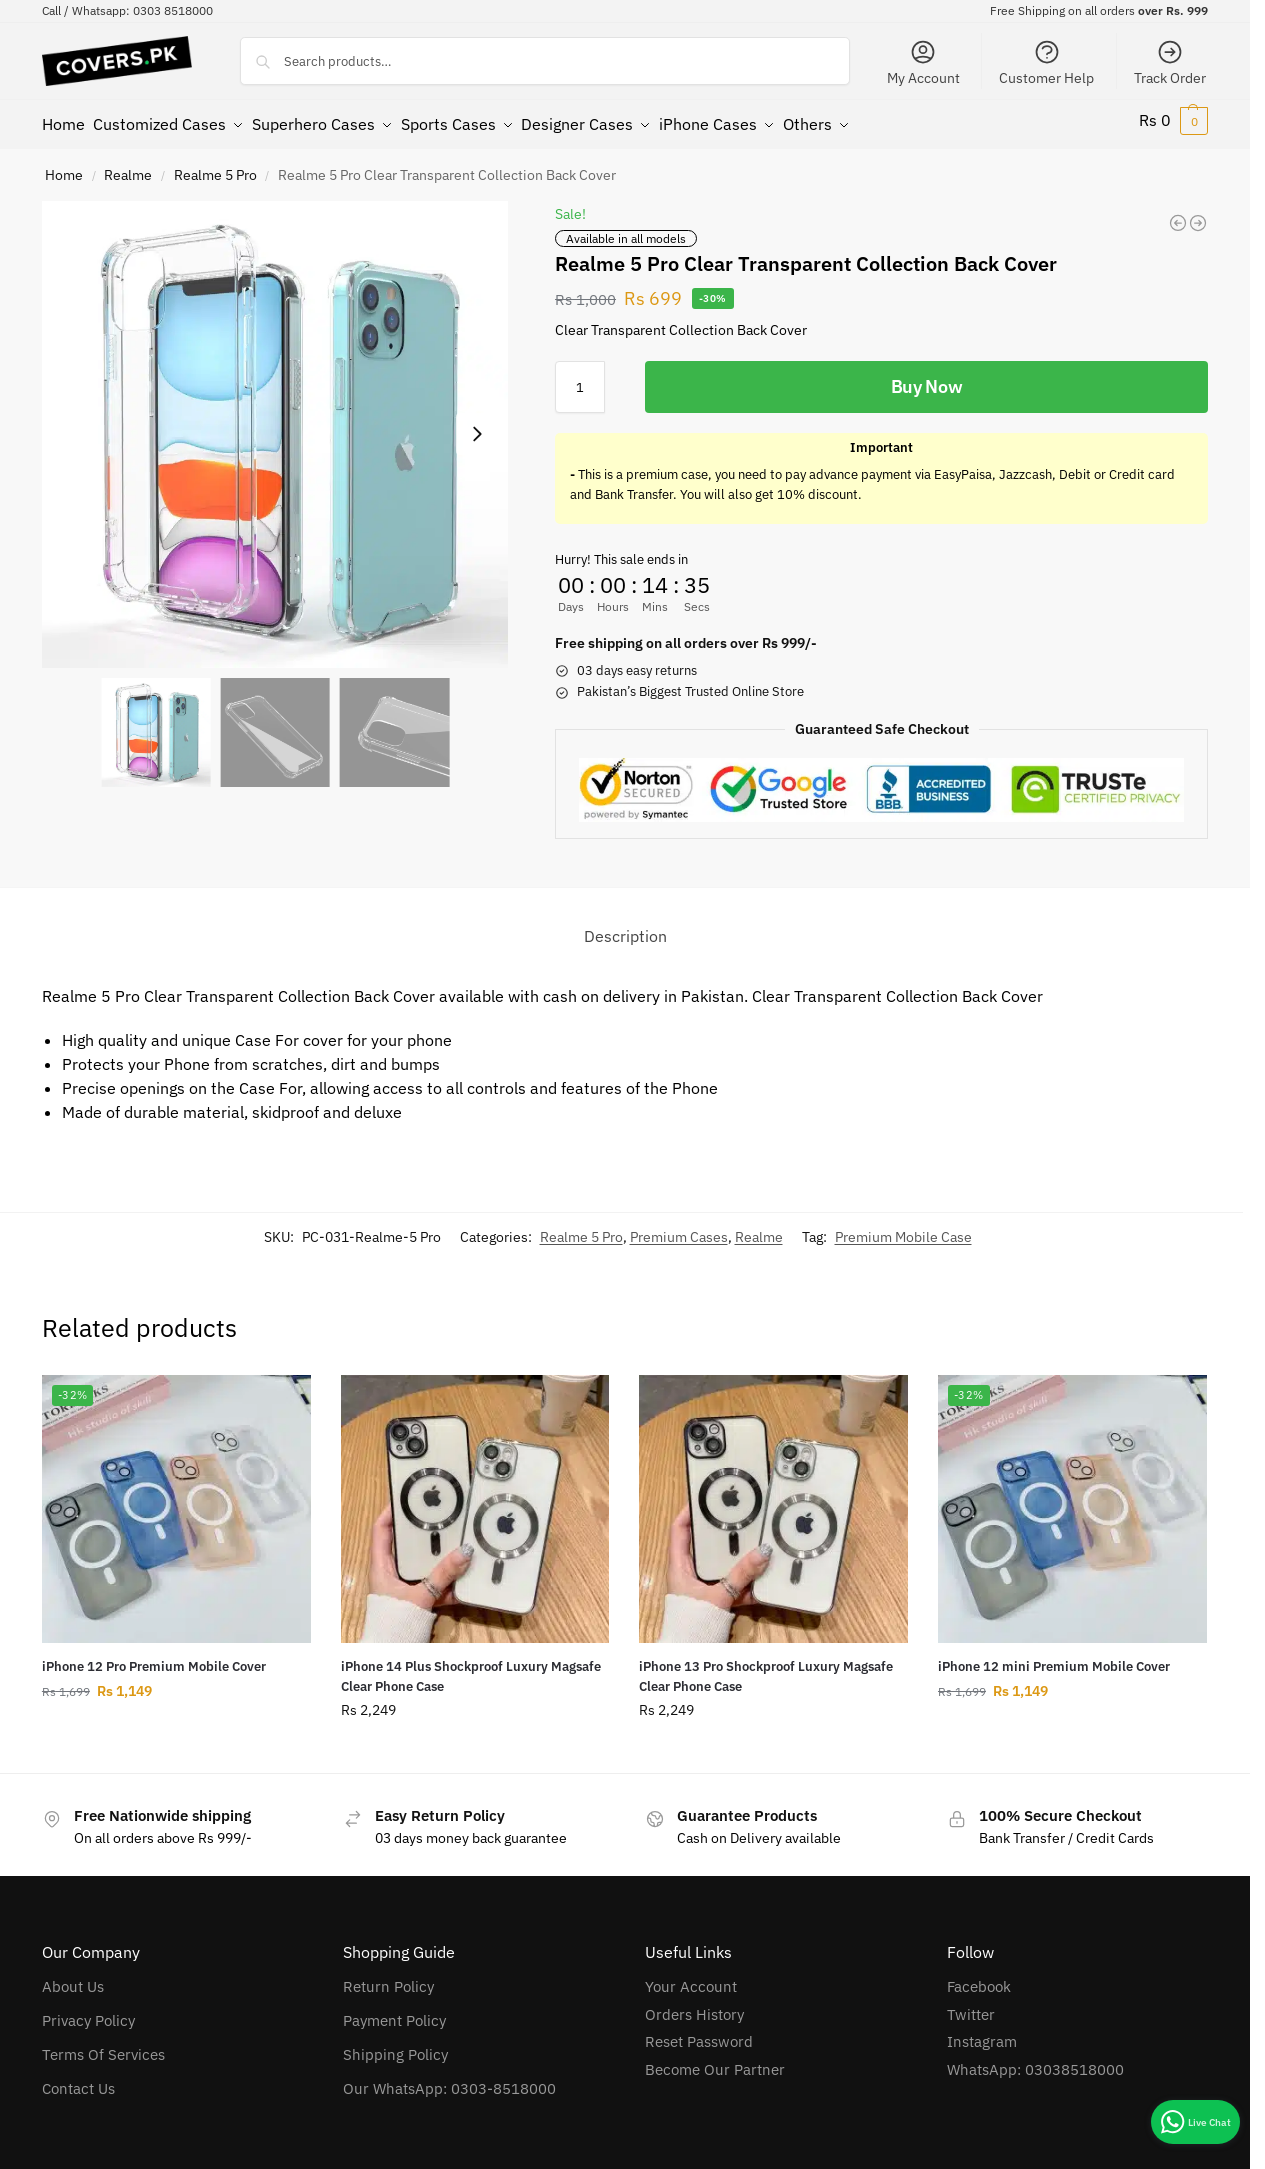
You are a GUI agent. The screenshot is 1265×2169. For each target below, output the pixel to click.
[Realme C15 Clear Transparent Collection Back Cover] (1198, 214)
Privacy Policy (88, 2012)
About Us (73, 1978)
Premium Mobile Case (903, 1228)
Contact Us (78, 2080)
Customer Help (1046, 62)
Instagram (982, 2033)
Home (64, 166)
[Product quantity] (580, 378)
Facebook (979, 1978)
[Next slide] (477, 426)
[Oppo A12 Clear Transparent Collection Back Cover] (1178, 214)
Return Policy (388, 1978)
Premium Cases (679, 1228)
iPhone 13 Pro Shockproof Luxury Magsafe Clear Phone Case (766, 1668)
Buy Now (927, 377)
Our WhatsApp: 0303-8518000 (449, 2080)
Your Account (691, 1978)
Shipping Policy (395, 2046)
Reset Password (699, 2033)
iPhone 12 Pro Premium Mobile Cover (154, 1658)
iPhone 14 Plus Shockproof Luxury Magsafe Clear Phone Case (471, 1668)
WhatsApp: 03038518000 (1035, 2060)
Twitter (971, 2005)
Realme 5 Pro (215, 166)
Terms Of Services (103, 2046)
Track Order (1170, 62)
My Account (923, 62)
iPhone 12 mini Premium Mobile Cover (1054, 1658)
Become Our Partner (715, 2060)
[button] (1173, 120)
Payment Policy (394, 2012)
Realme (128, 166)
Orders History (694, 2005)
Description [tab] (625, 927)
